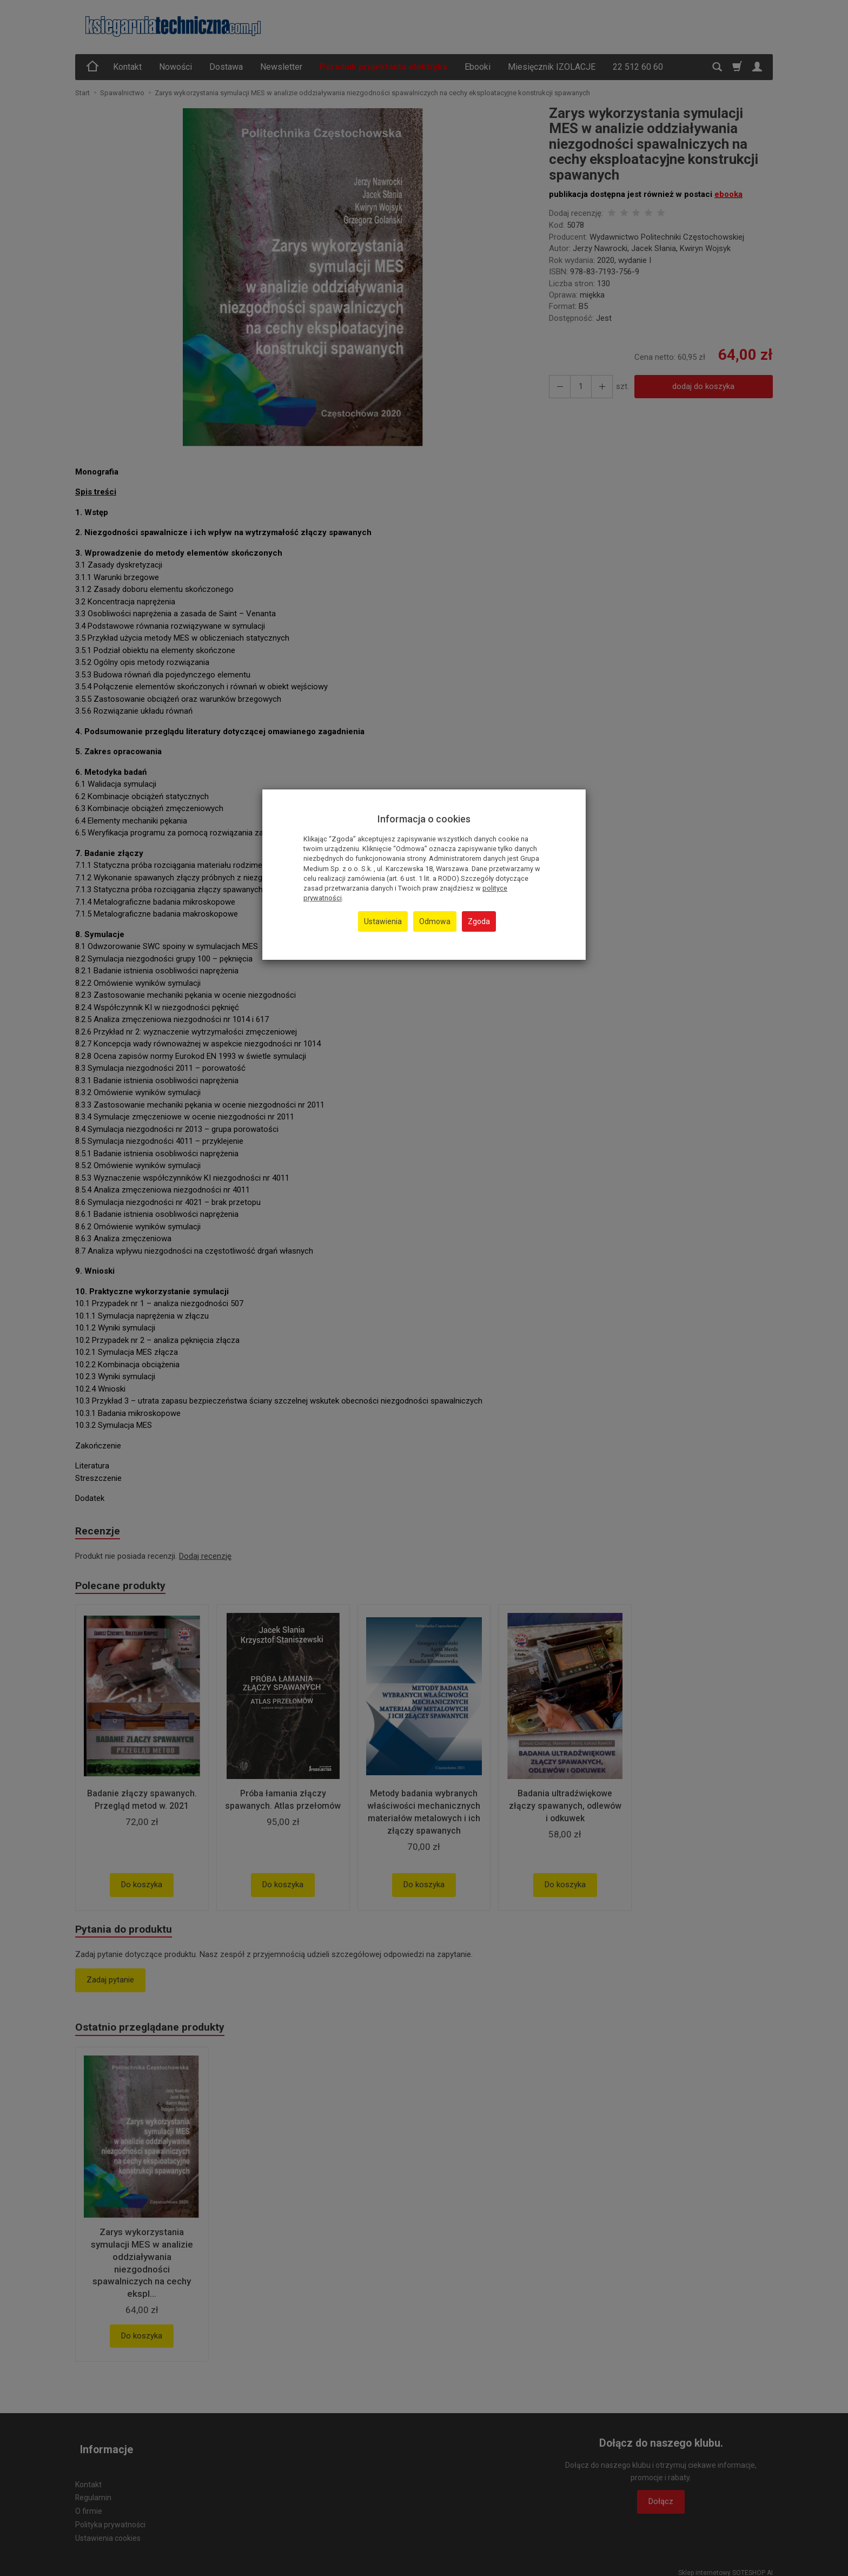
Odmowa (435, 921)
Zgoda (479, 921)
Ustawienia (383, 921)
